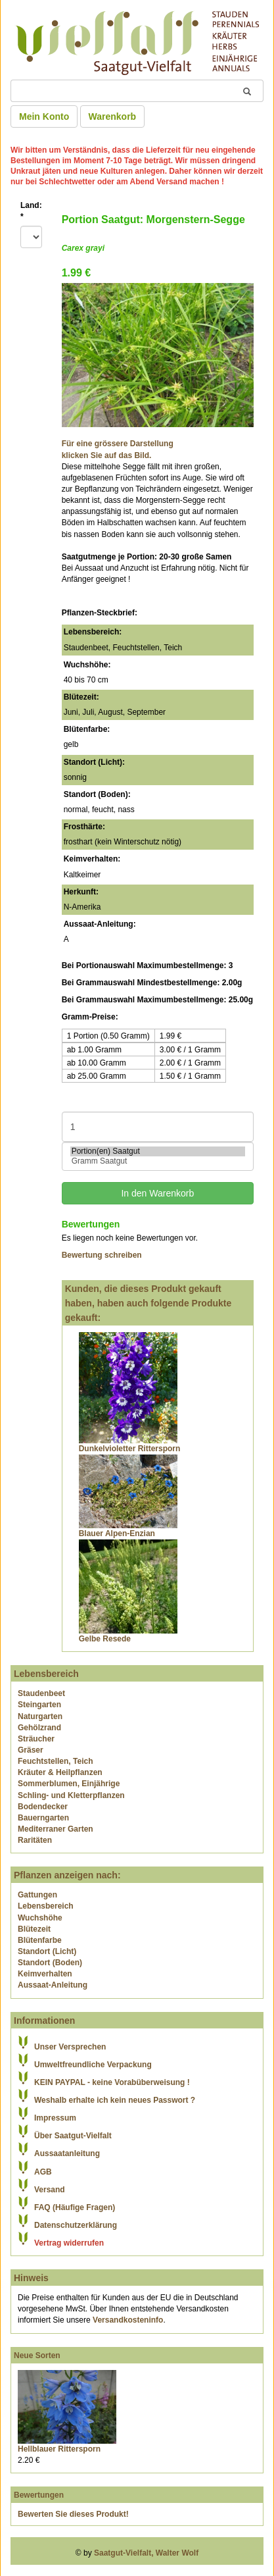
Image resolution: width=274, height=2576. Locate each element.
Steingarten (39, 1704)
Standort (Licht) (47, 1951)
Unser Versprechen (70, 2046)
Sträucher (36, 1738)
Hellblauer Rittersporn (59, 2449)
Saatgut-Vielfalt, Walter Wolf (146, 2553)
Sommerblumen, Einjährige (69, 1783)
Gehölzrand (39, 1727)
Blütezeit (34, 1929)
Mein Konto (44, 116)
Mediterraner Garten (55, 1829)
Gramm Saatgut (157, 1161)
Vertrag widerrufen (69, 2243)
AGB (43, 2172)
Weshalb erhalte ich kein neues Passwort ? (114, 2100)
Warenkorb (113, 116)
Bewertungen (39, 2495)
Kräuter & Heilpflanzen (60, 1772)
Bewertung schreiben (102, 1255)
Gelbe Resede (105, 1638)
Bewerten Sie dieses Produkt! (73, 2514)
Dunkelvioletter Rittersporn (130, 1448)
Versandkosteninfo (128, 2320)
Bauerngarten (43, 1817)
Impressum (55, 2118)
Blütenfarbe (40, 1940)
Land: (31, 211)
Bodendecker (43, 1806)
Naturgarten (40, 1716)
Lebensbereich (46, 1906)
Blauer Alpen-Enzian (117, 1533)
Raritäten (35, 1840)
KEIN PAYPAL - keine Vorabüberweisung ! (112, 2082)
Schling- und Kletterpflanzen (71, 1795)
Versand (49, 2189)
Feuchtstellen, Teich (55, 1761)
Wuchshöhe (40, 1917)
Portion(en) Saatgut (157, 1151)
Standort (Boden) (50, 1962)
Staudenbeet (41, 1693)
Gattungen (37, 1894)
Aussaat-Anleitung (52, 1985)
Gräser (30, 1750)
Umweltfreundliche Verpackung (93, 2064)
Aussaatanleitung (67, 2153)
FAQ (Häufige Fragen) (74, 2207)
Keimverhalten (45, 1973)
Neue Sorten (37, 2355)
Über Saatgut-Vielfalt (73, 2135)
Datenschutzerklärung (75, 2225)
